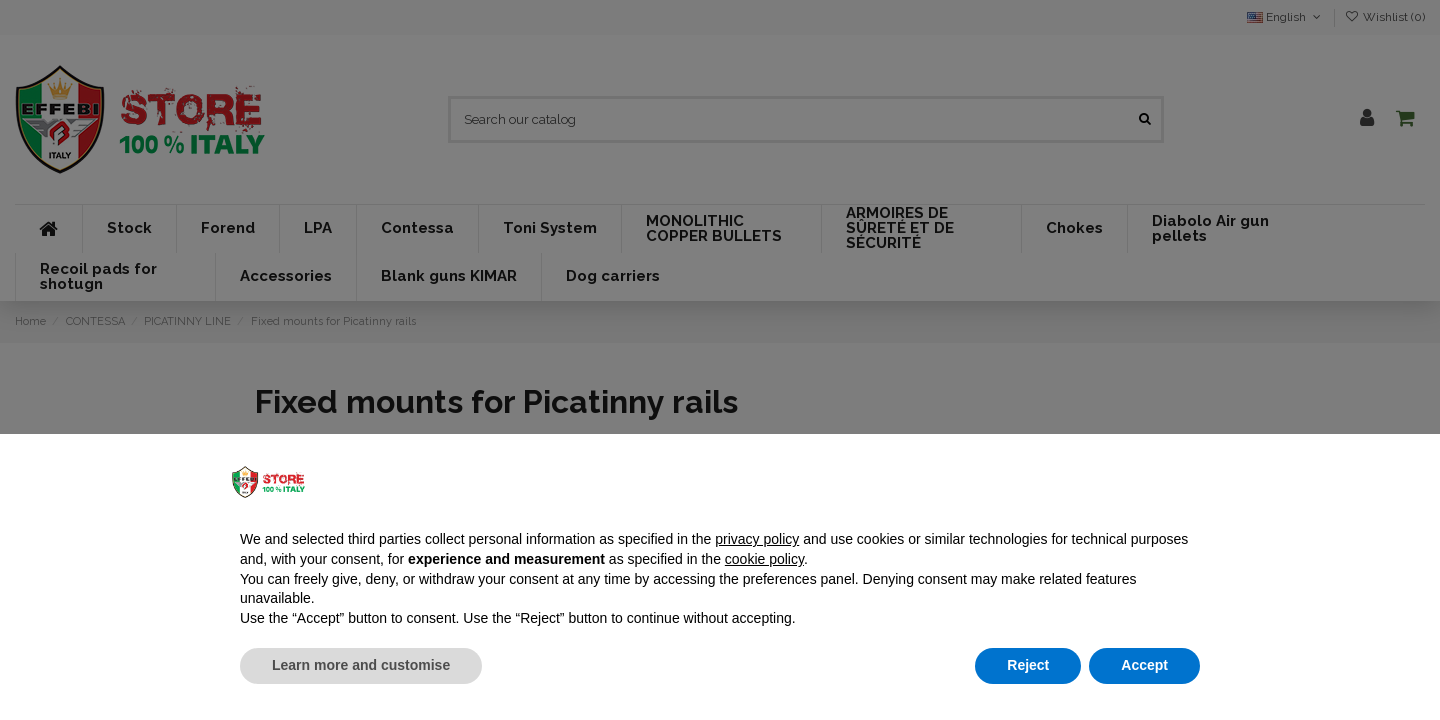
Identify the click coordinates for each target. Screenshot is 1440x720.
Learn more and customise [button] (361, 665)
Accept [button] (1144, 665)
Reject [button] (1028, 665)
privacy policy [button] (757, 539)
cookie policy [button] (764, 559)
